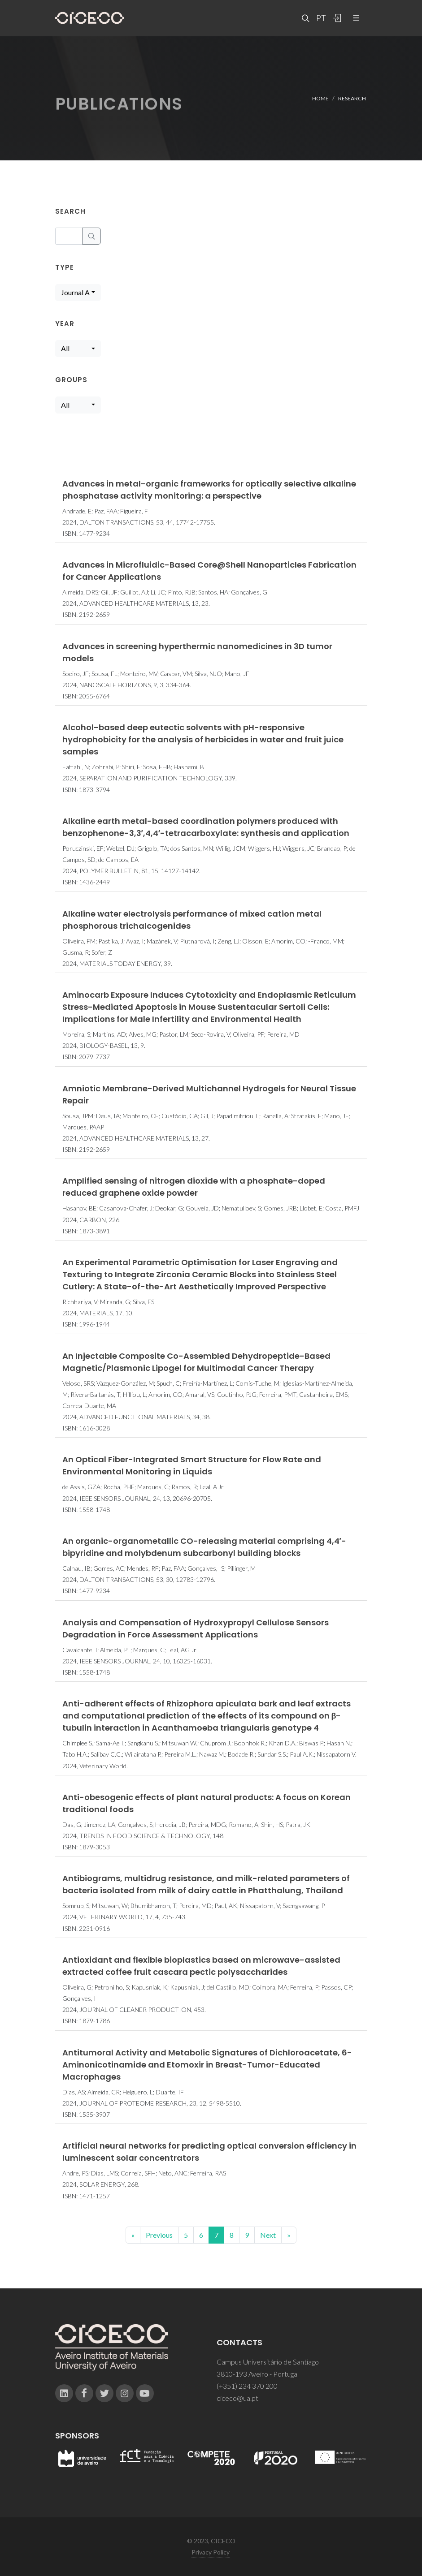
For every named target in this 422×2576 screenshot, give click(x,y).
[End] (288, 2235)
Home (320, 98)
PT (320, 17)
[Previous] (133, 2235)
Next (268, 2235)
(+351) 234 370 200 (247, 2386)
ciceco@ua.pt (237, 2398)
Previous (159, 2235)
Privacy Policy (210, 2552)
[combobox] (78, 292)
